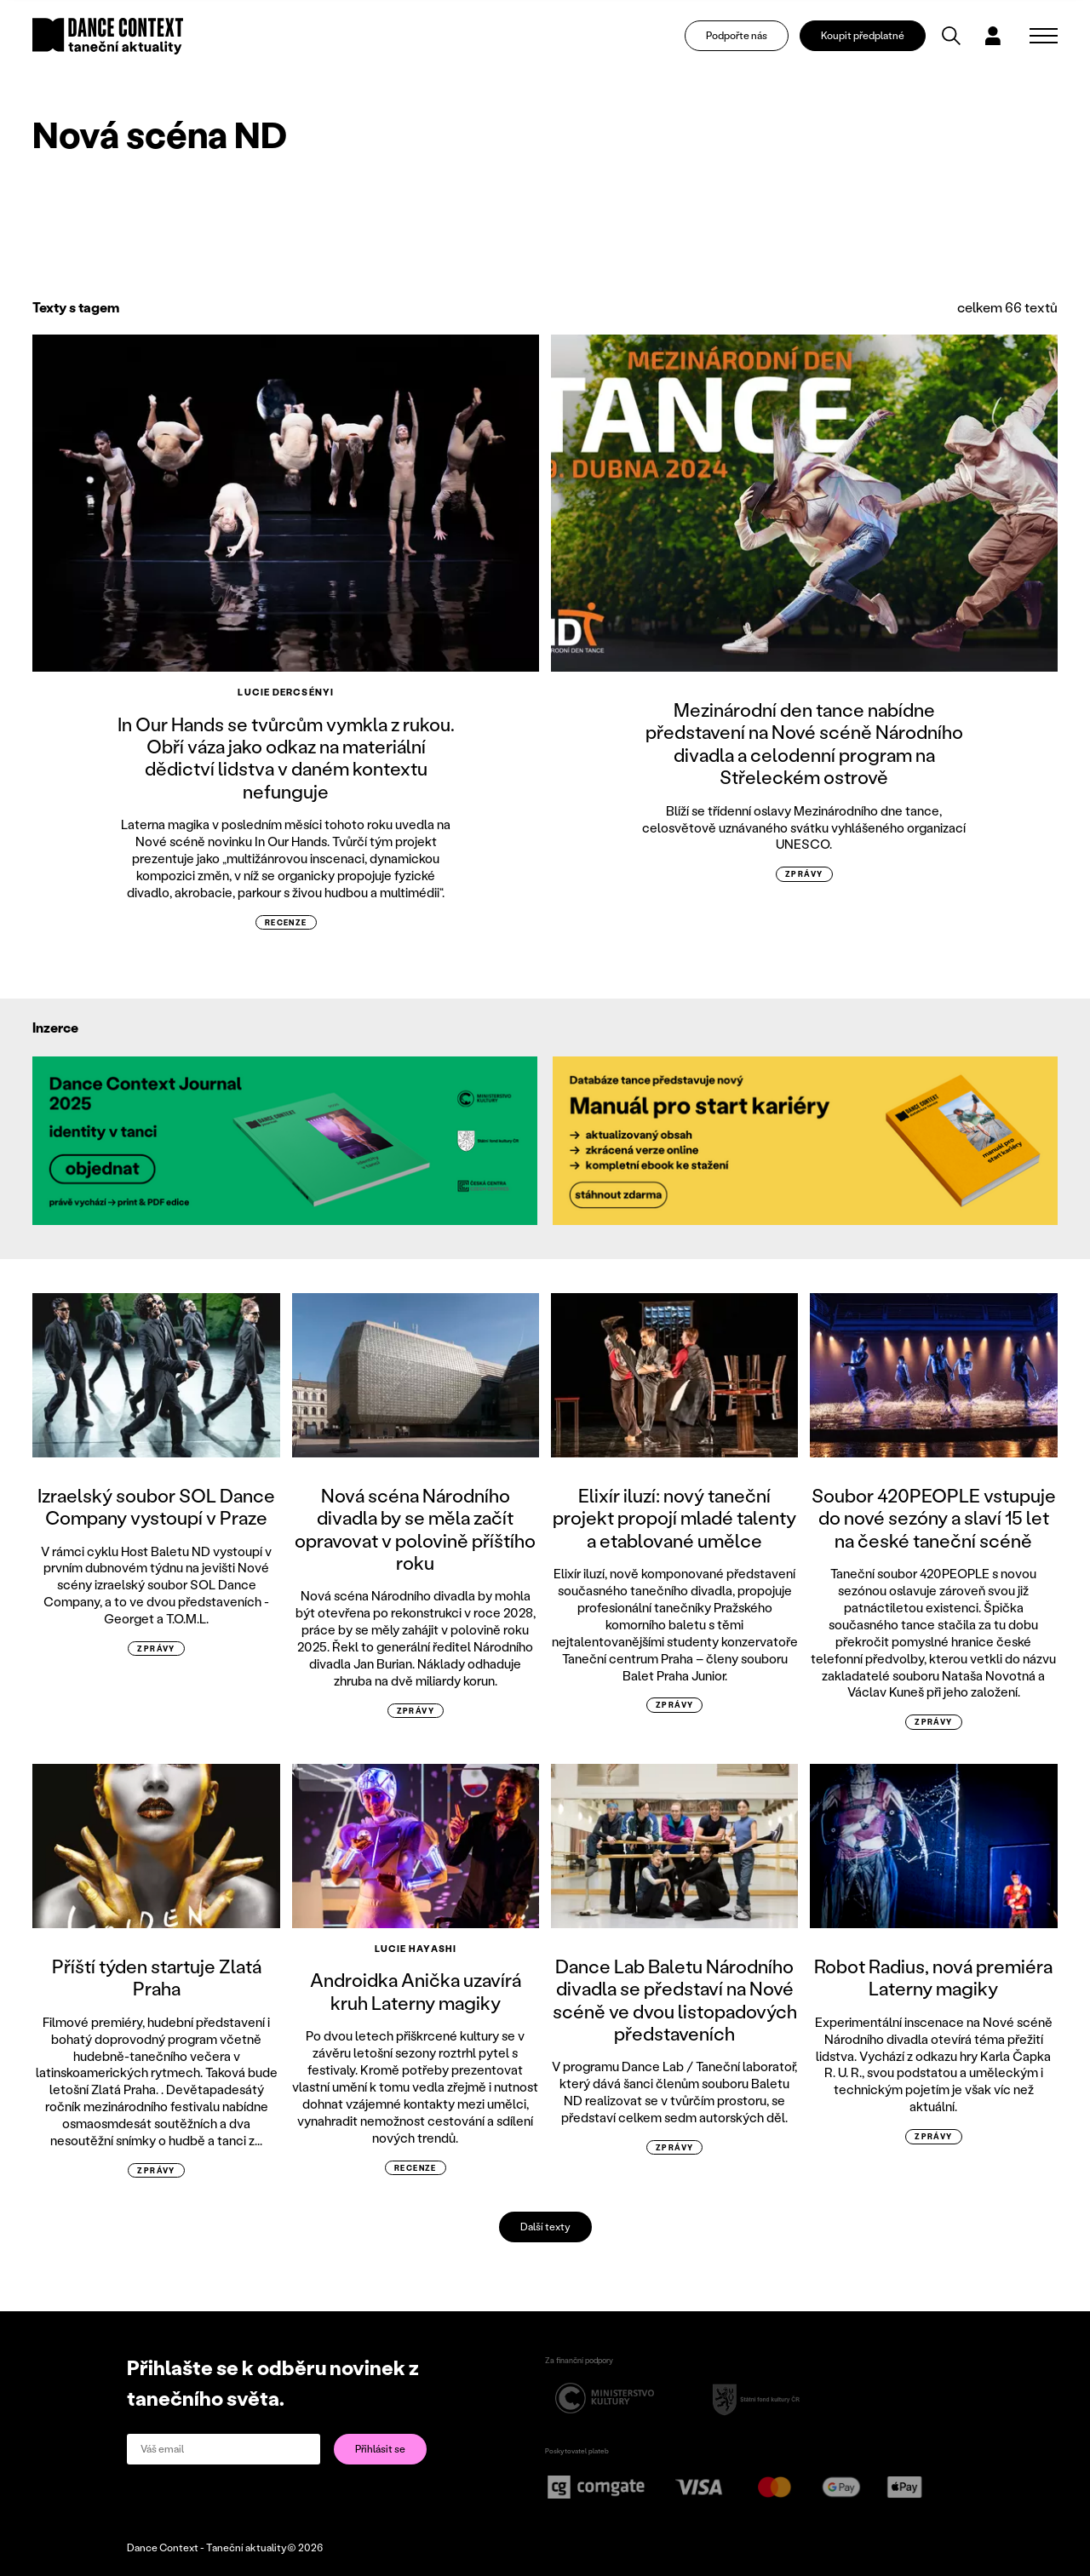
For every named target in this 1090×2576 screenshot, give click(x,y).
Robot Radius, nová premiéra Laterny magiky (933, 1977)
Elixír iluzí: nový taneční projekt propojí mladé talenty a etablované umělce (674, 1518)
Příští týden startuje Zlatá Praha (156, 1977)
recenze (286, 922)
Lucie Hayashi (415, 1949)
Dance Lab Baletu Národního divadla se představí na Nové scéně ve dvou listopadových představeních (675, 2000)
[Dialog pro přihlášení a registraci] (1003, 39)
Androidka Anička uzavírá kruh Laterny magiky (415, 1990)
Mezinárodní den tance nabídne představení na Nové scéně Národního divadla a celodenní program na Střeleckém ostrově (804, 743)
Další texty (545, 2226)
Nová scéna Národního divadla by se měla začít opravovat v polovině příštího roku (415, 1529)
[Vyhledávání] (961, 39)
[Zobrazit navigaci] (1044, 39)
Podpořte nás (746, 38)
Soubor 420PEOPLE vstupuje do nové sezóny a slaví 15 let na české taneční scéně (934, 1518)
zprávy (804, 874)
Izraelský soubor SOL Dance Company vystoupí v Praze (156, 1506)
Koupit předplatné (872, 38)
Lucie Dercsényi (286, 692)
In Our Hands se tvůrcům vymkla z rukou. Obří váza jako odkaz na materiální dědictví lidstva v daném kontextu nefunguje (286, 758)
